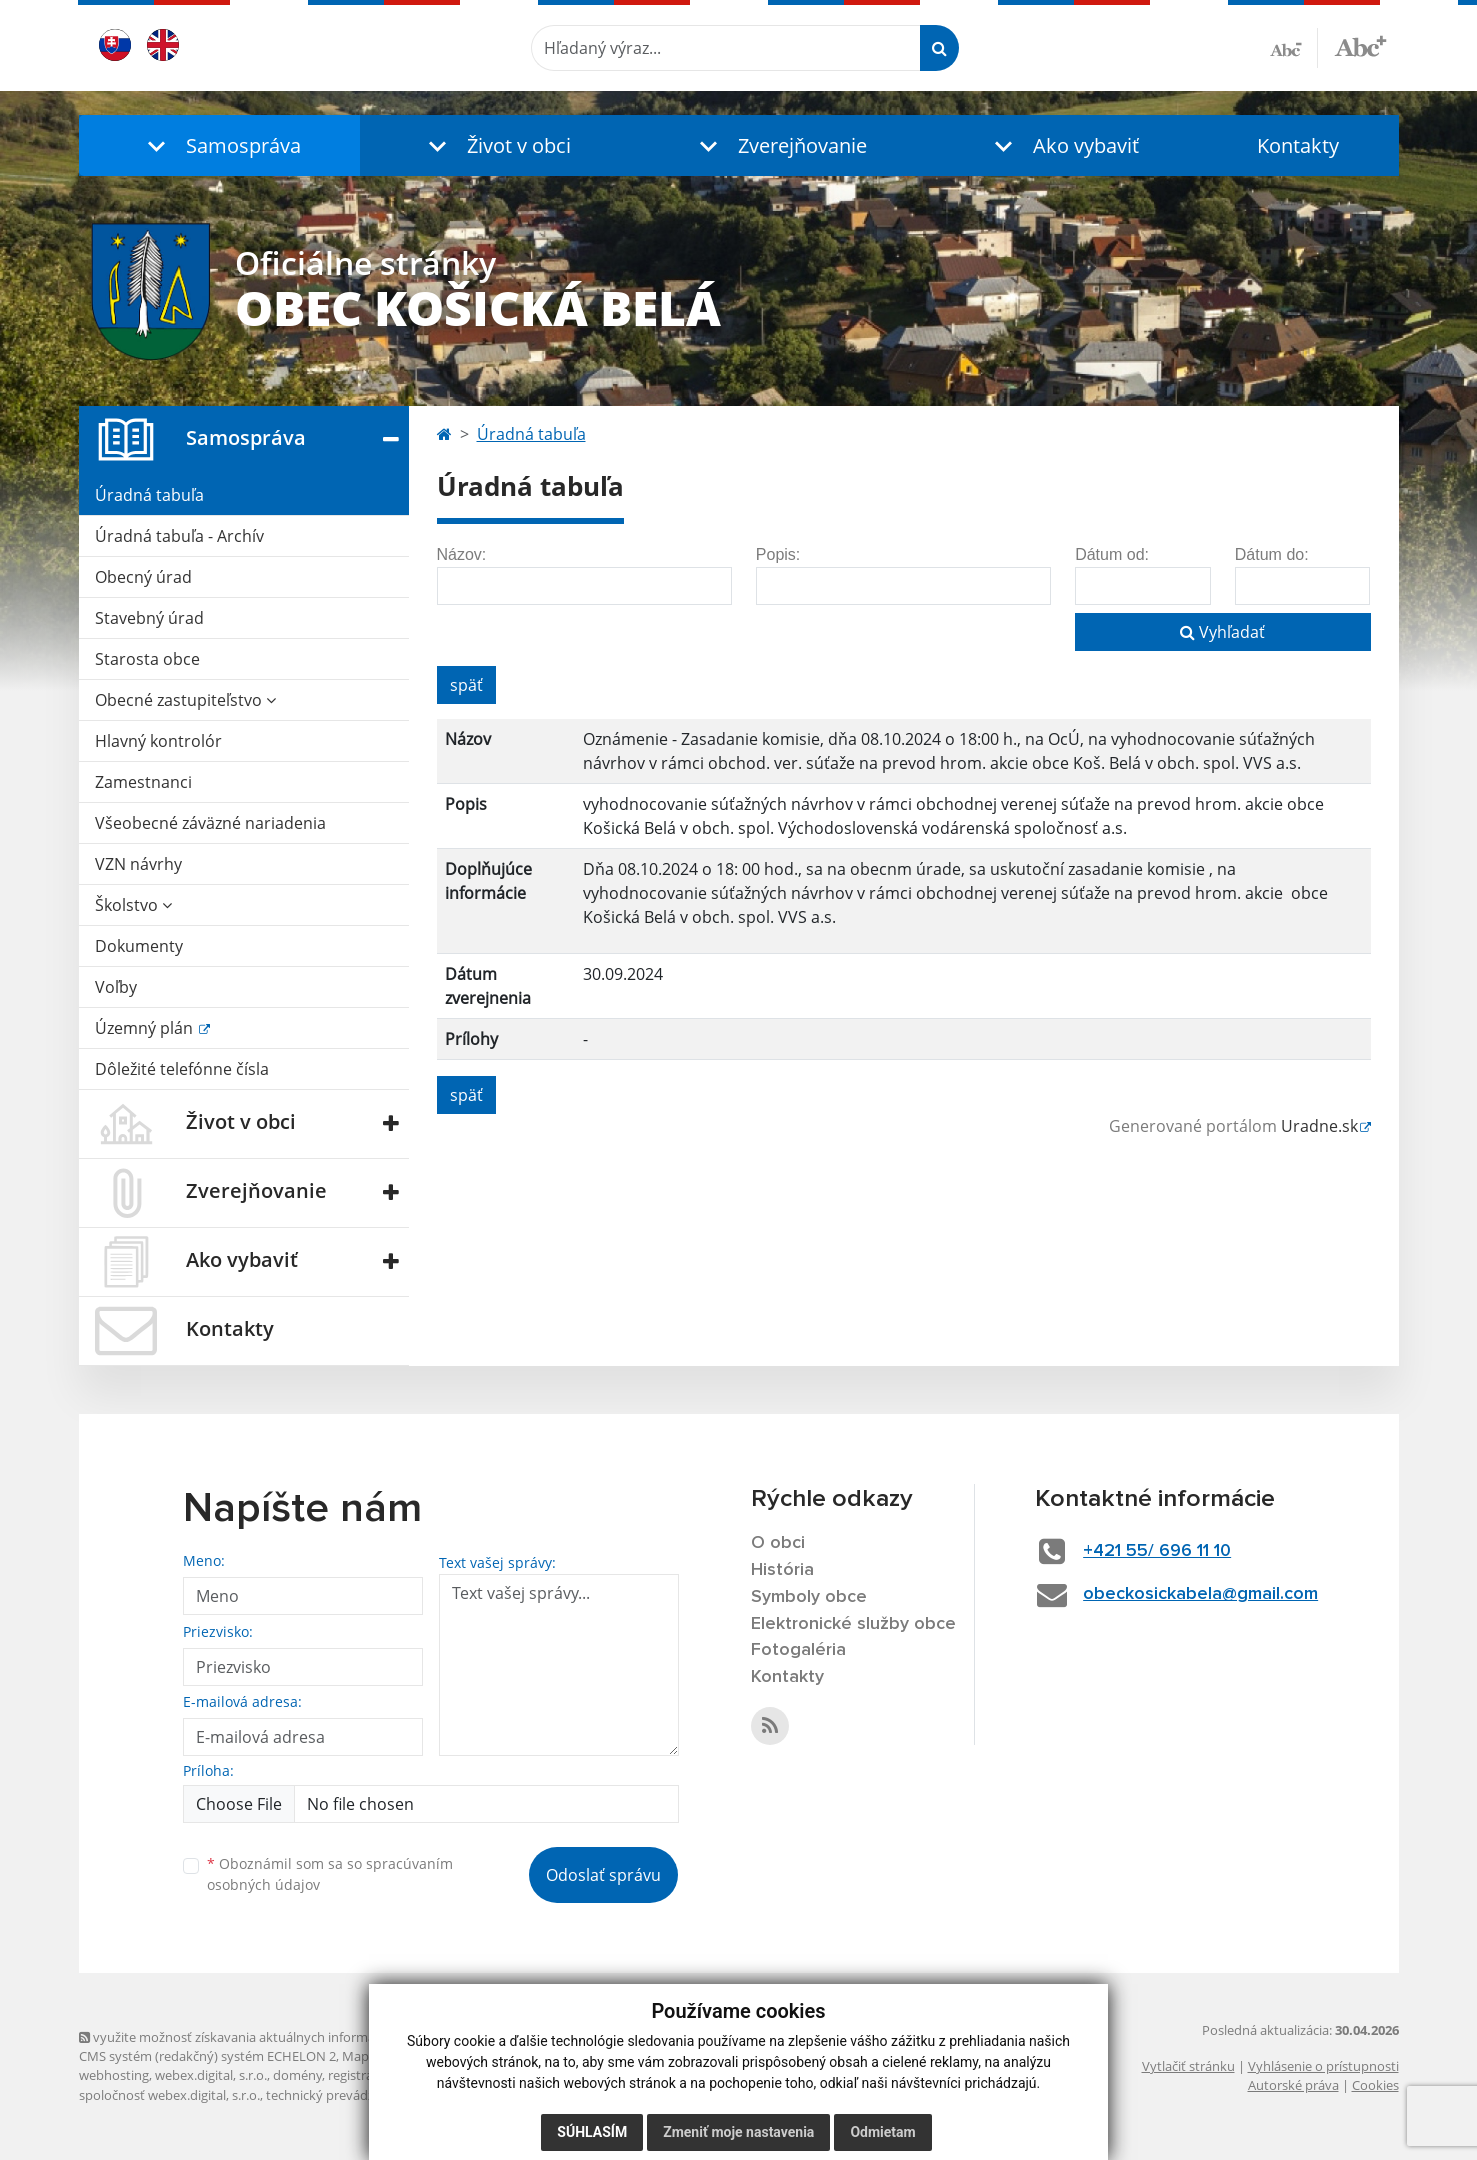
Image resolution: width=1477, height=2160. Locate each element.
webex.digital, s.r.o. (211, 2075)
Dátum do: (1272, 554)
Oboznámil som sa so (330, 1874)
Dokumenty (139, 946)
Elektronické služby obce (853, 1624)
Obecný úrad (143, 577)
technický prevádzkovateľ (342, 2095)
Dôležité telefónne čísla (182, 1069)
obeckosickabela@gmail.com (1200, 1594)
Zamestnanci (143, 782)
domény (297, 2075)
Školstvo (133, 905)
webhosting (114, 2075)
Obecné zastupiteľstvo (185, 700)
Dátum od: (1112, 554)
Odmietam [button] (882, 2132)
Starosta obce (147, 659)
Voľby (116, 987)
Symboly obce (809, 1597)
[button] (219, 145)
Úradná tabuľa (149, 495)
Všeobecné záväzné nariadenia (210, 823)
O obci (778, 1543)
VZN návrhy (138, 864)
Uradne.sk (1319, 1126)
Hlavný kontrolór (158, 741)
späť (466, 685)
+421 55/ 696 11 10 (1157, 1551)
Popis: (778, 554)
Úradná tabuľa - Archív (179, 536)
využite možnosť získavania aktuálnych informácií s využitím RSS (277, 2037)
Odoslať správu (603, 1875)
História (782, 1570)
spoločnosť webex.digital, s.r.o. (169, 2095)
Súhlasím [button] (592, 2132)
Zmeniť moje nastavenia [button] (738, 2132)
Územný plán (146, 1028)
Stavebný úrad (149, 618)
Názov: (462, 554)
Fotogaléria (798, 1650)
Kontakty (1298, 145)
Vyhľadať (1222, 632)
